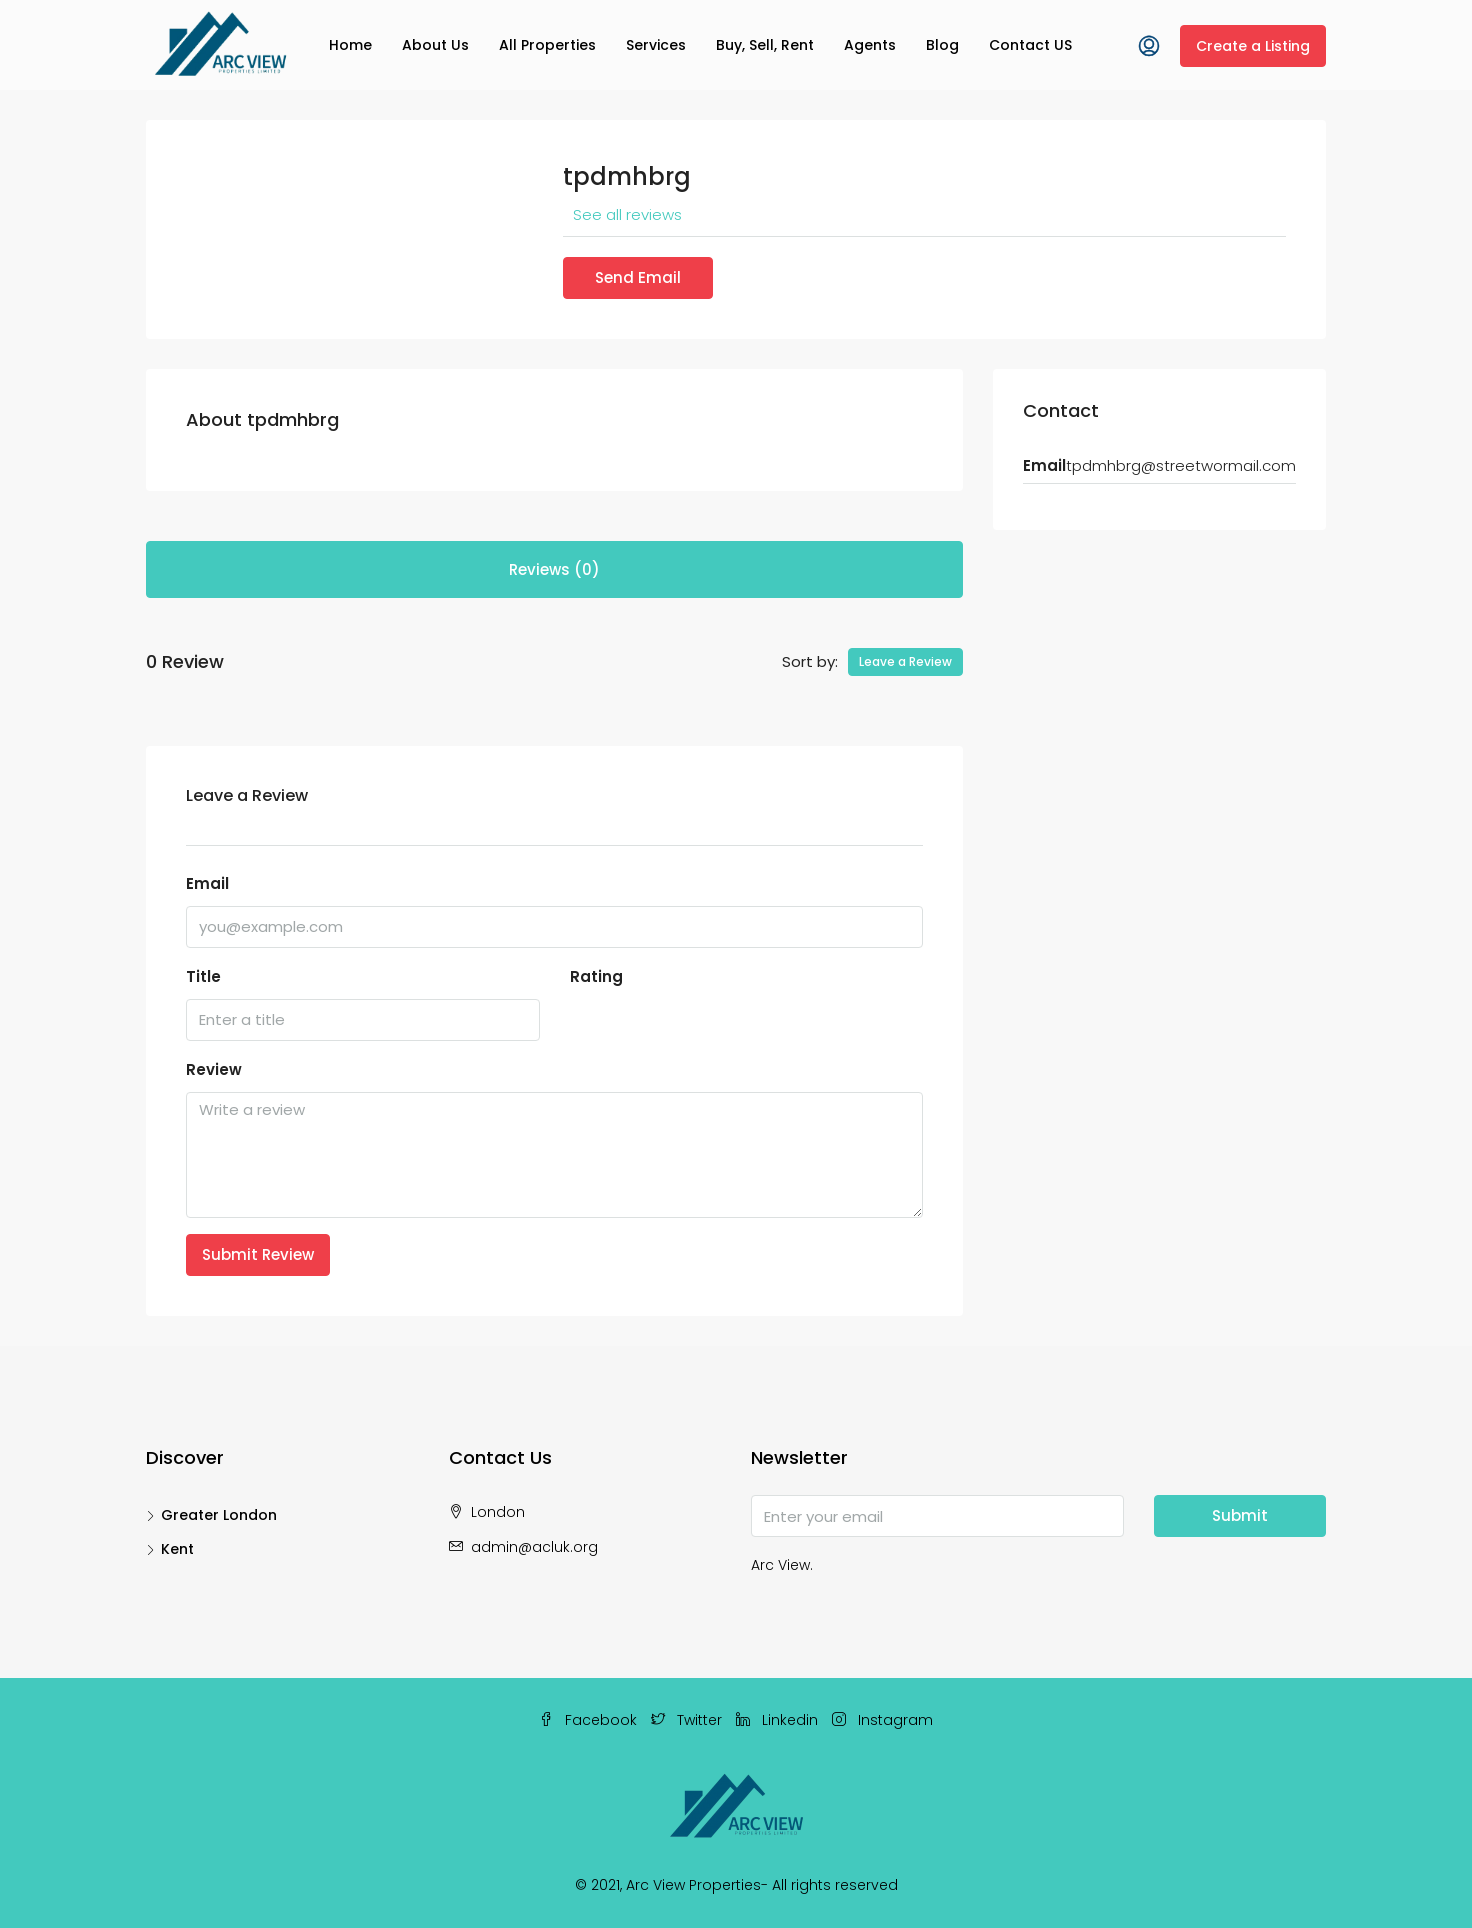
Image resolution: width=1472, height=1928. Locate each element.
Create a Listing (1253, 46)
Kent (177, 1549)
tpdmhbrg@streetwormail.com (1181, 465)
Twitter (688, 1720)
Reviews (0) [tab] (554, 569)
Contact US (1030, 45)
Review (214, 1069)
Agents (870, 45)
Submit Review (258, 1254)
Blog (942, 45)
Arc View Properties (693, 1885)
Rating (596, 976)
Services (656, 45)
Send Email (638, 277)
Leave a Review (905, 661)
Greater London (219, 1515)
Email (207, 883)
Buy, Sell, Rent (765, 45)
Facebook (590, 1720)
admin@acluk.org (534, 1547)
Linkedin (779, 1720)
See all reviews (627, 214)
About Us (435, 45)
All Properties (547, 45)
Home (350, 45)
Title (203, 976)
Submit (1240, 1515)
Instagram (882, 1720)
